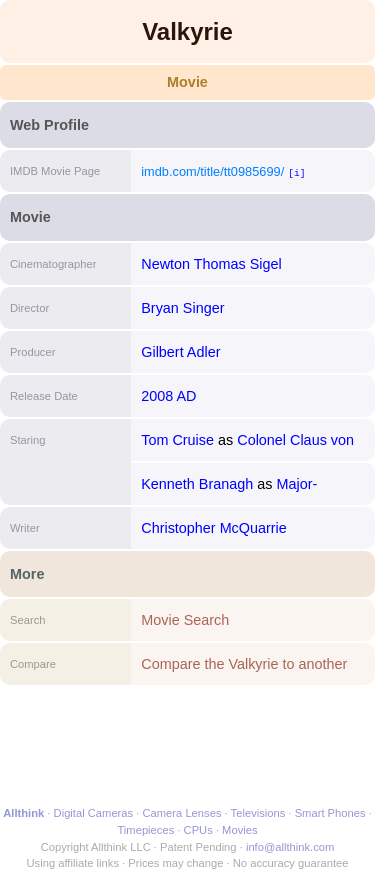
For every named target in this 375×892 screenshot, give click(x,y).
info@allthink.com (290, 847)
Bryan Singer (182, 308)
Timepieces (145, 830)
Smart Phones (330, 813)
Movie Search (185, 620)
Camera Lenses (182, 813)
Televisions (258, 813)
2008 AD (168, 396)
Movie (187, 82)
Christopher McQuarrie (214, 528)
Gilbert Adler (180, 352)
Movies (239, 830)
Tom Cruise (177, 440)
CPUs (198, 830)
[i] (296, 172)
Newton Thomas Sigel (211, 264)
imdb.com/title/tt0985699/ (212, 171)
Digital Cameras (94, 813)
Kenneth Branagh (197, 484)
